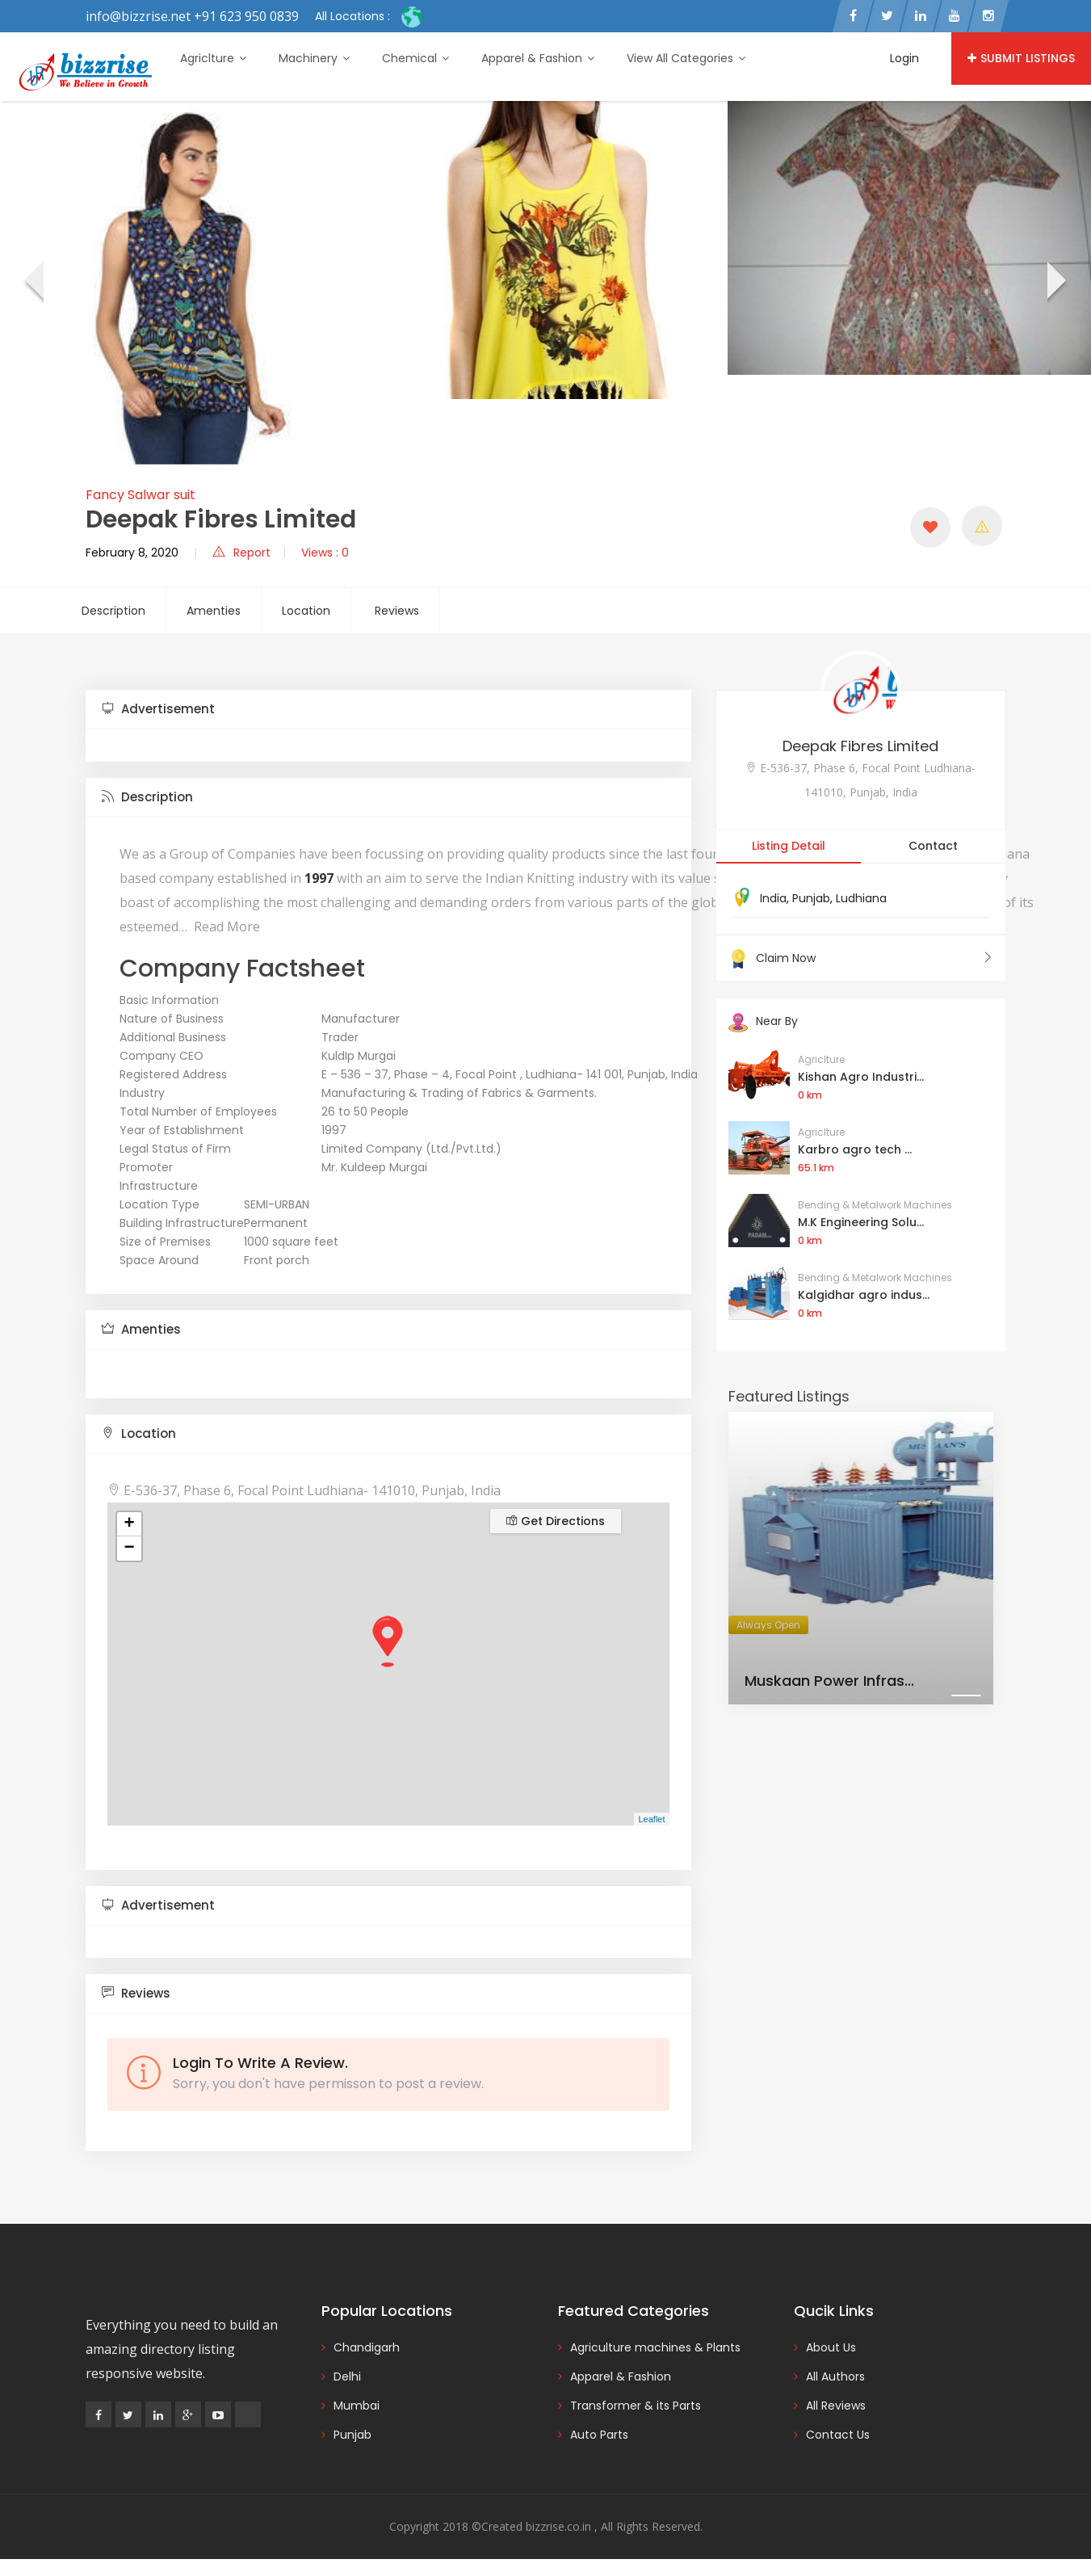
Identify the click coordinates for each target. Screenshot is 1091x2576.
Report (241, 552)
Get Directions (555, 1521)
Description (113, 611)
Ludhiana (861, 898)
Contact (933, 846)
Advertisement (158, 708)
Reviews (397, 611)
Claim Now (860, 958)
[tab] (388, 709)
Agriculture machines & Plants (655, 2347)
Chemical (415, 58)
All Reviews (836, 2405)
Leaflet (651, 1819)
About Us (831, 2347)
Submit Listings (1021, 58)
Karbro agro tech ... (855, 1149)
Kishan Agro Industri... (861, 1077)
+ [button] (129, 1524)
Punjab (811, 898)
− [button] (129, 1548)
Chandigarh (367, 2347)
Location (306, 611)
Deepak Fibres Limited (860, 746)
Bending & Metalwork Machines (875, 1205)
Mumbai (357, 2405)
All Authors (835, 2376)
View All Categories (686, 58)
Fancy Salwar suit (140, 494)
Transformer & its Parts (635, 2405)
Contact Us (838, 2435)
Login (904, 58)
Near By (763, 1021)
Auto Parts (599, 2435)
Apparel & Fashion (537, 58)
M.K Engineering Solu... (861, 1222)
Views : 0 (325, 552)
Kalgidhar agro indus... (863, 1295)
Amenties (214, 611)
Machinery (314, 58)
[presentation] (33, 283)
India (773, 898)
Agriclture (213, 58)
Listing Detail (788, 846)
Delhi (347, 2376)
